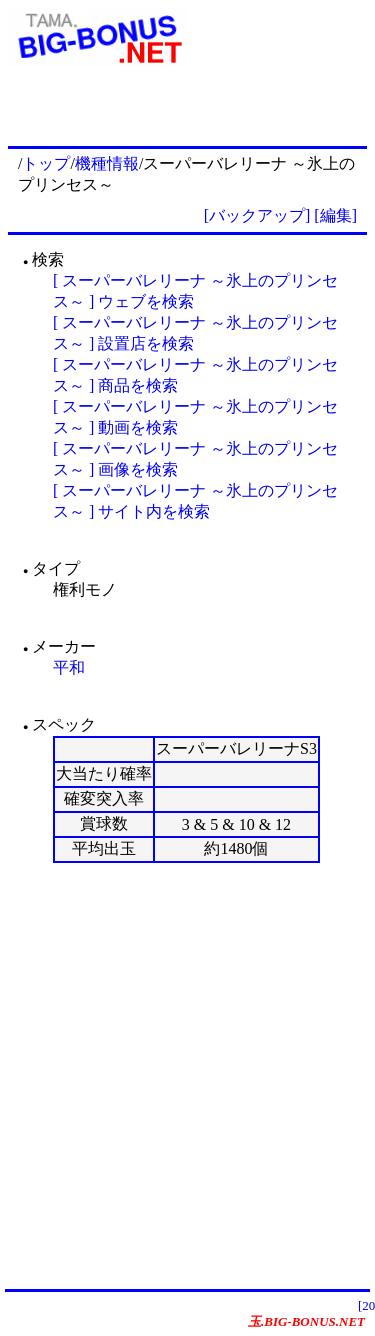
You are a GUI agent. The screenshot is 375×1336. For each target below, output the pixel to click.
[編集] (335, 215)
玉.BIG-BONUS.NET (306, 1321)
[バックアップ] (257, 215)
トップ (46, 163)
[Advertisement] (187, 1075)
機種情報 (107, 163)
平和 (69, 667)
